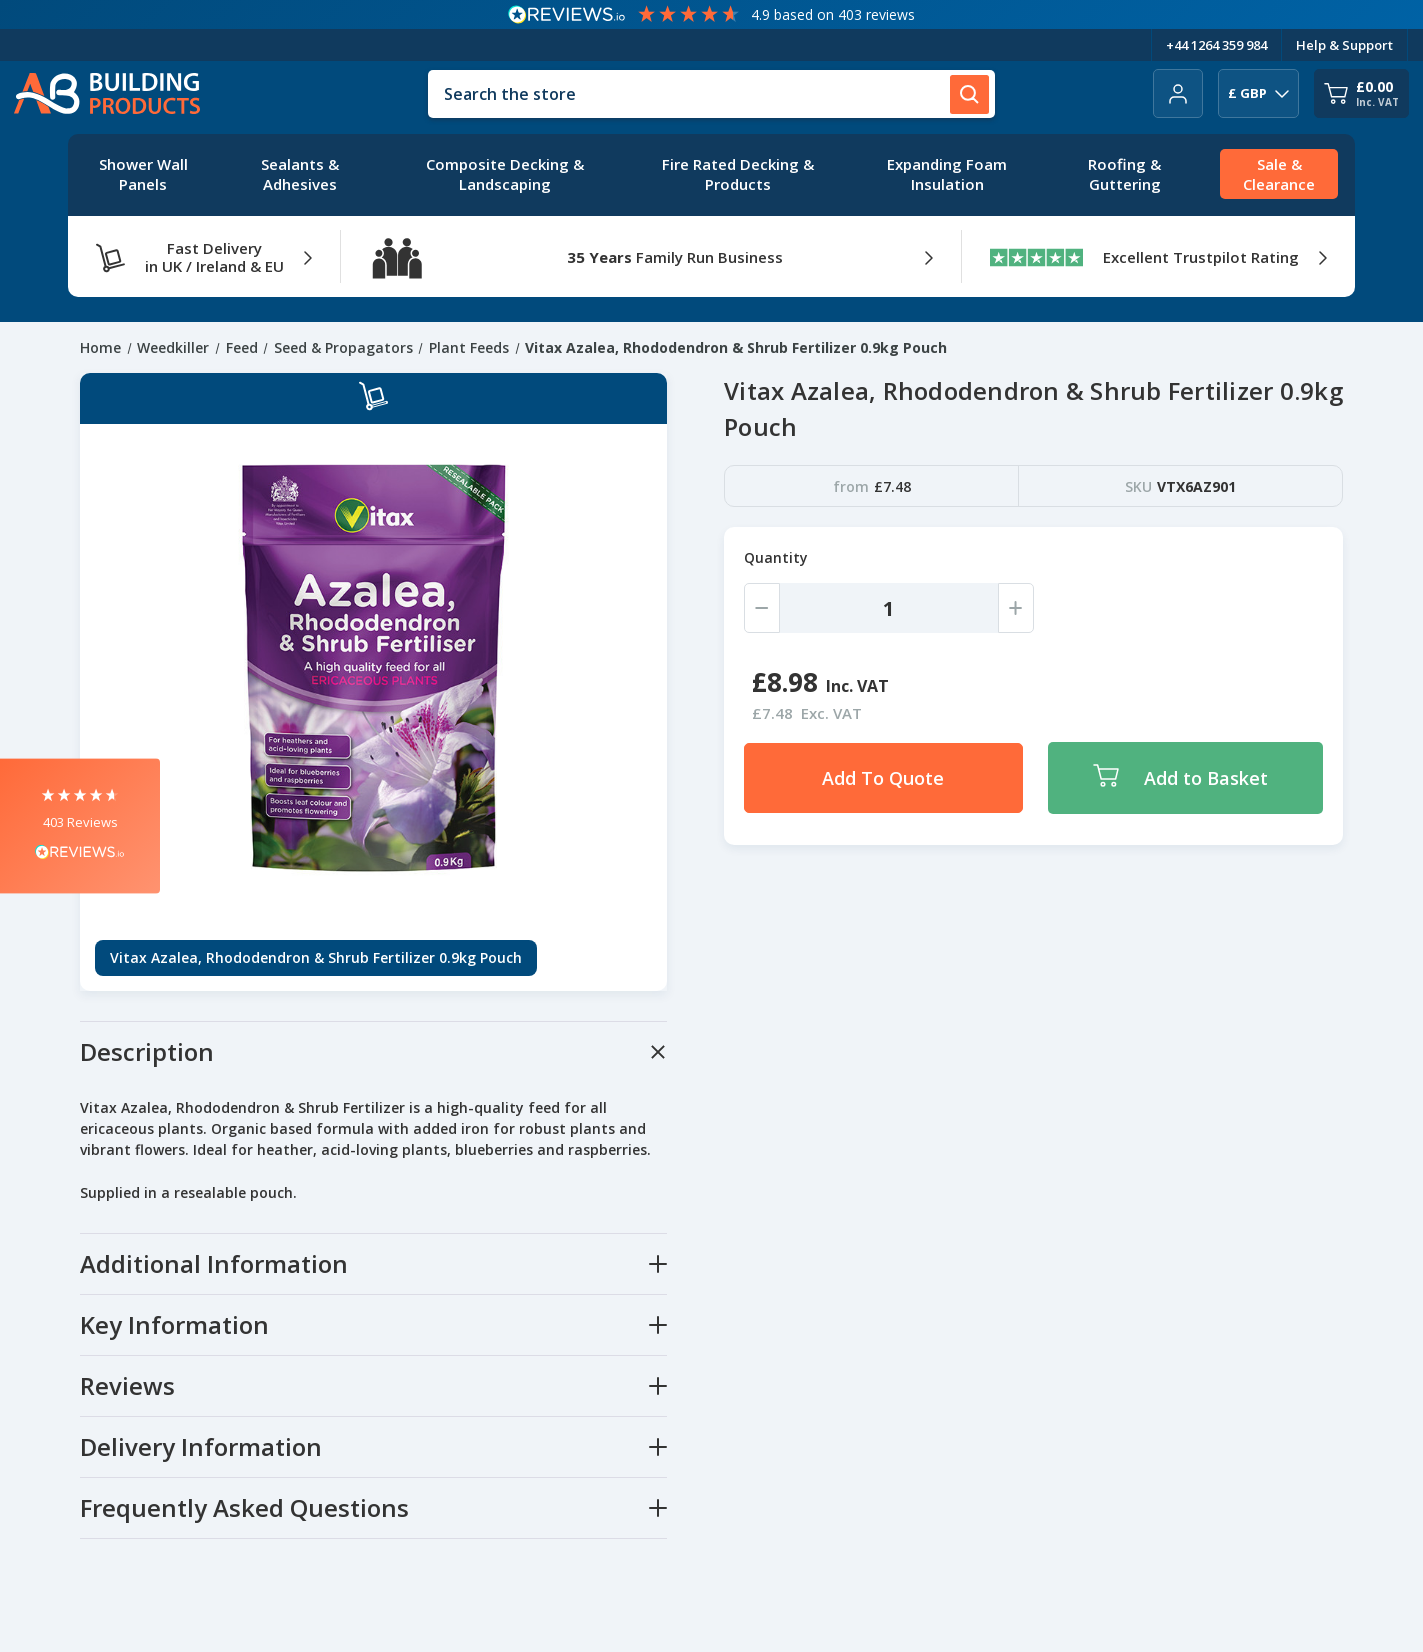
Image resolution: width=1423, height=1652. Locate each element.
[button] (80, 826)
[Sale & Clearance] (1279, 175)
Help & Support (1344, 45)
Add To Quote (883, 778)
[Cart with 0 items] (1361, 93)
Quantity (776, 557)
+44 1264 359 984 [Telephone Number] (1216, 45)
